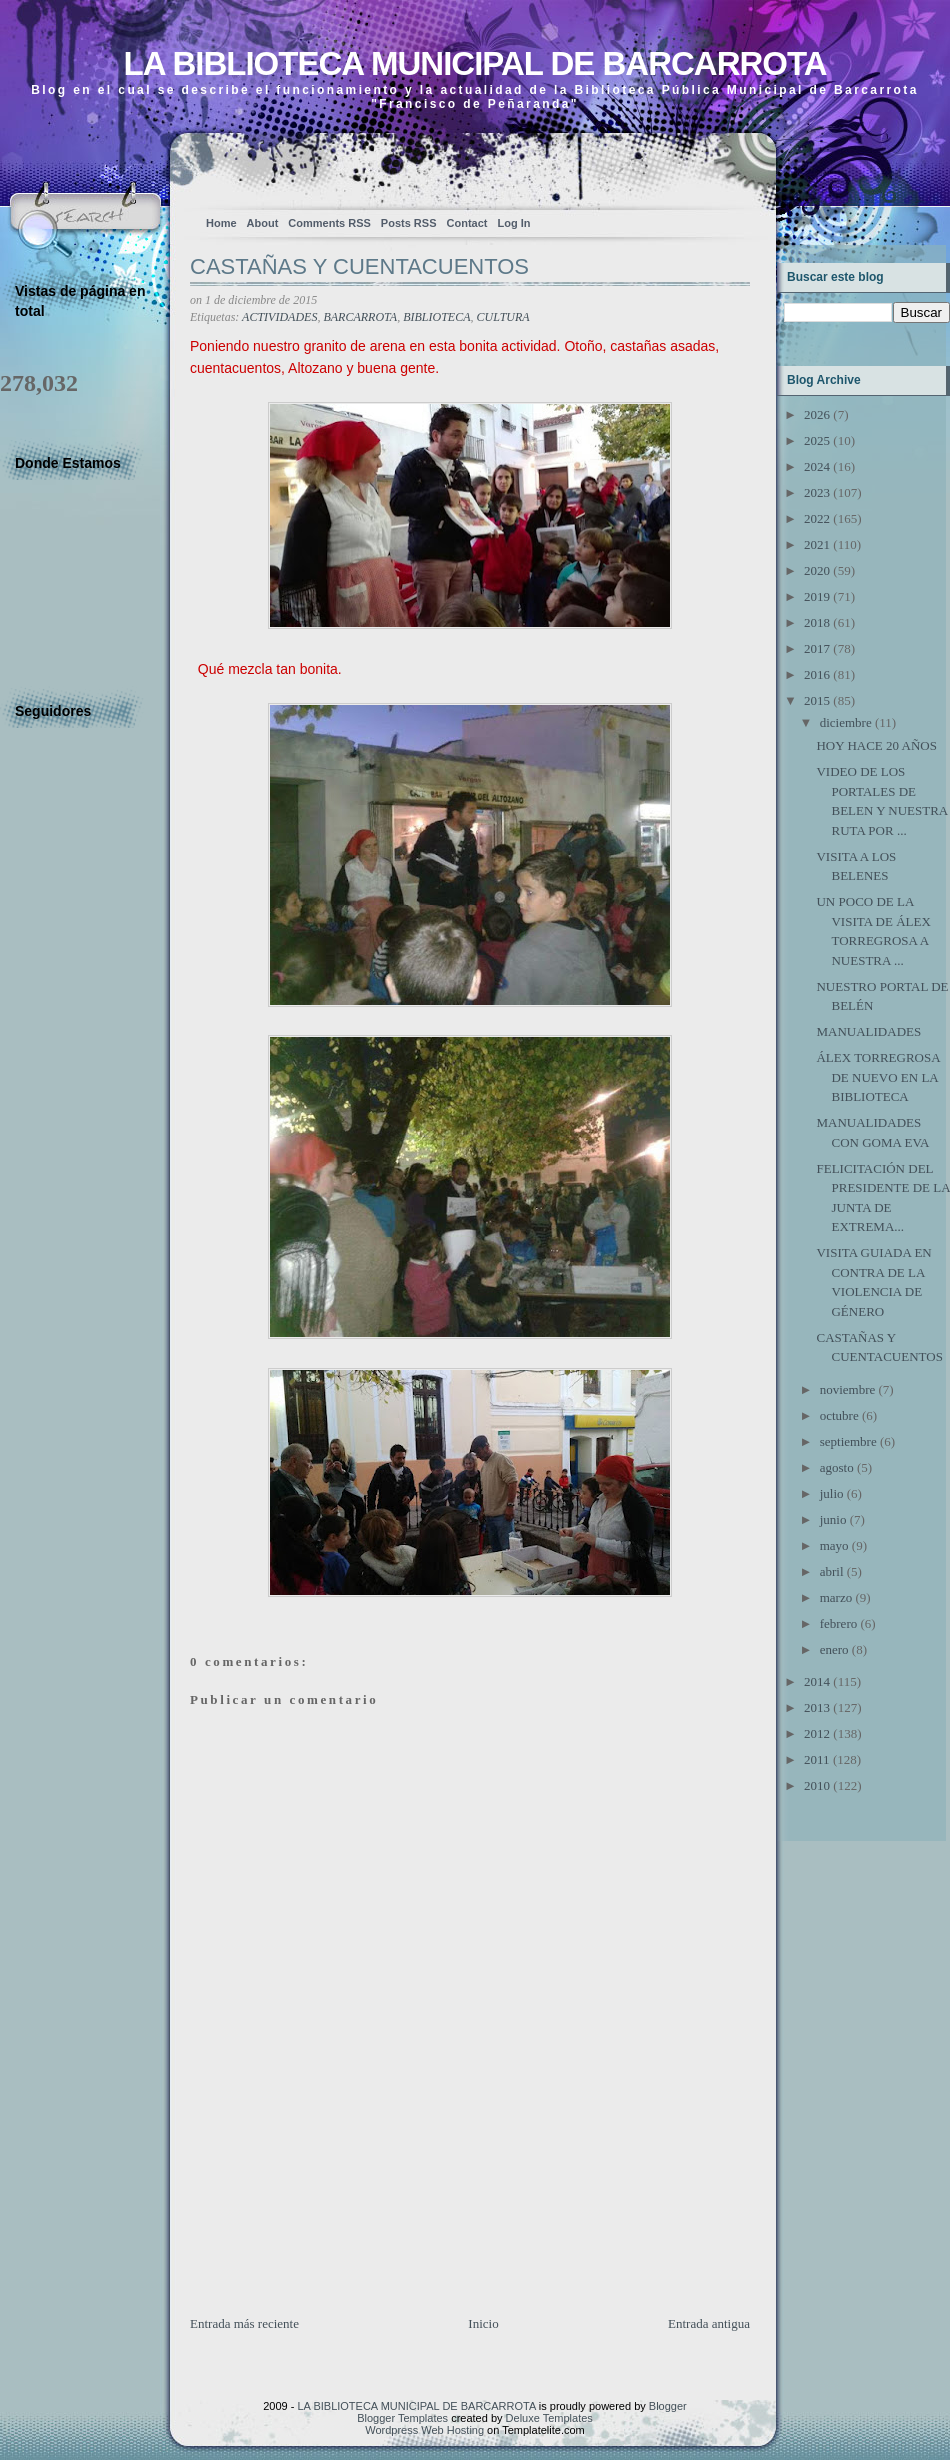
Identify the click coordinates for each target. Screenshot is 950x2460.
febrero (839, 1623)
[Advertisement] (282, 2224)
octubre (839, 1415)
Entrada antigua (709, 2323)
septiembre (848, 1441)
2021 (817, 544)
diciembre (846, 722)
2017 (817, 648)
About (263, 223)
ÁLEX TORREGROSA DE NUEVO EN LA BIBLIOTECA (877, 1077)
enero (834, 1649)
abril (832, 1571)
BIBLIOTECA (436, 317)
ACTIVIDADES (279, 317)
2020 (817, 570)
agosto (837, 1467)
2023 (817, 492)
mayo (834, 1545)
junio (833, 1519)
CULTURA (503, 317)
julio (832, 1493)
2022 (817, 518)
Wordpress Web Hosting (424, 2430)
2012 (817, 1733)
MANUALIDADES (868, 1031)
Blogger (668, 2406)
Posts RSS (409, 223)
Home (221, 223)
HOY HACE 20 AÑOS (876, 745)
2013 (817, 1707)
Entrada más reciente (244, 2323)
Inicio (483, 2323)
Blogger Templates (402, 2418)
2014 (817, 1681)
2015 (817, 700)
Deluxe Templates (549, 2418)
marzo (836, 1597)
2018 (817, 622)
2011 (817, 1759)
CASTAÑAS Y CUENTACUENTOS (359, 266)
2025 (817, 440)
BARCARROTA (360, 317)
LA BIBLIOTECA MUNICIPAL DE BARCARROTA (474, 63)
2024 (817, 466)
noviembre (848, 1389)
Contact (467, 223)
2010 (817, 1785)
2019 (817, 596)
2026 (817, 414)
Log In (513, 223)
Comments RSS (329, 223)
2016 (817, 674)
